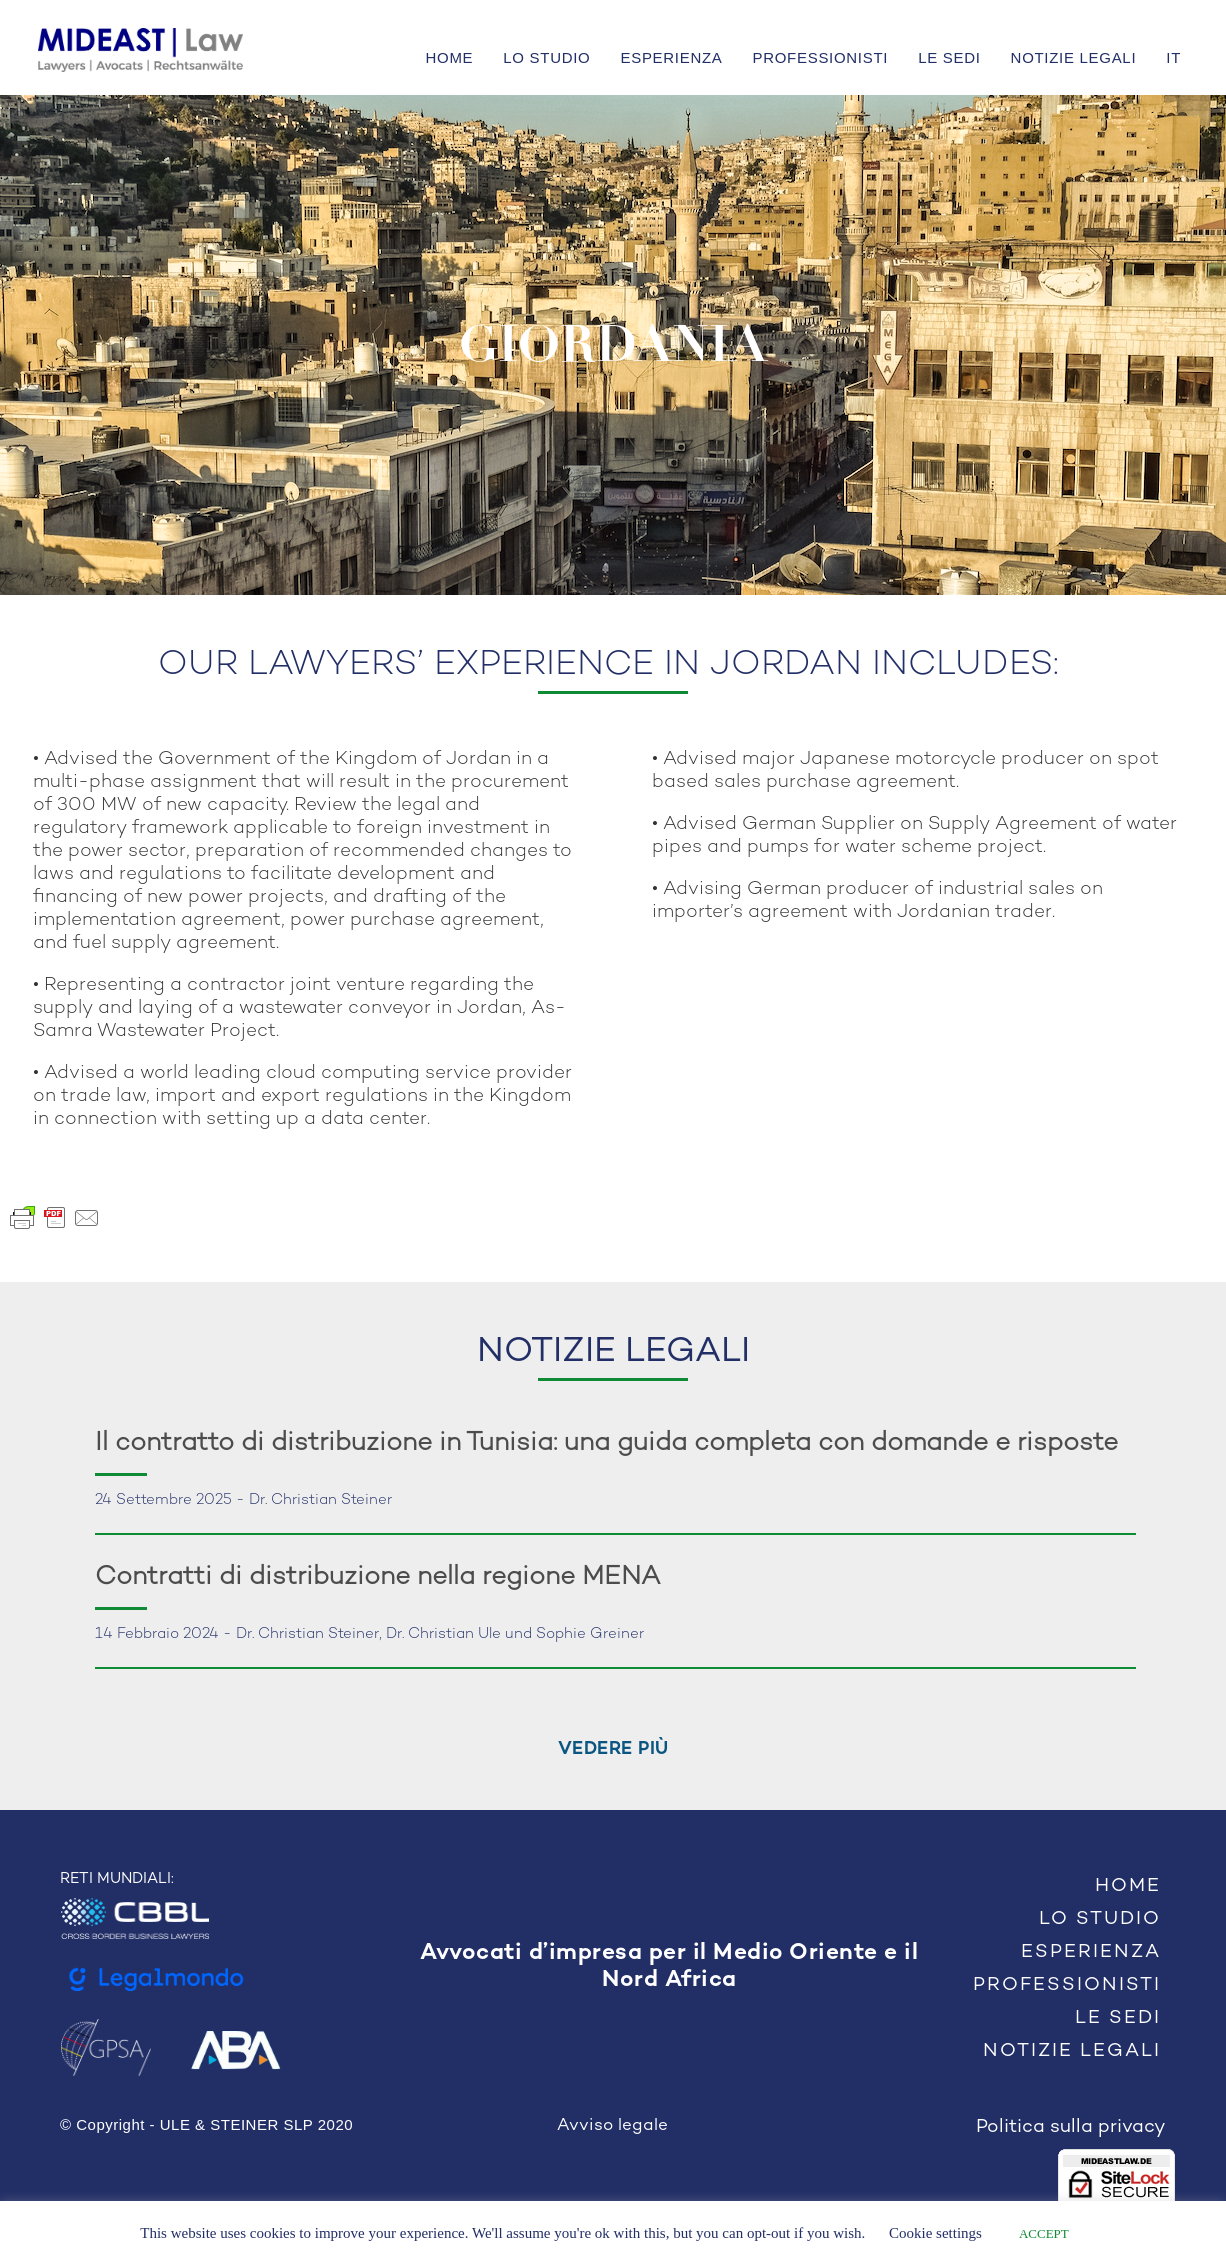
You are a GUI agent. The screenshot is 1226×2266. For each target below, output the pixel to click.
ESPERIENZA (671, 57)
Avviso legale (612, 2126)
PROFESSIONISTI (821, 57)
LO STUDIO (546, 57)
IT (1173, 57)
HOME (450, 57)
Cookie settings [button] (935, 2233)
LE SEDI (949, 57)
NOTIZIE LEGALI (1074, 57)
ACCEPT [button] (1044, 2233)
